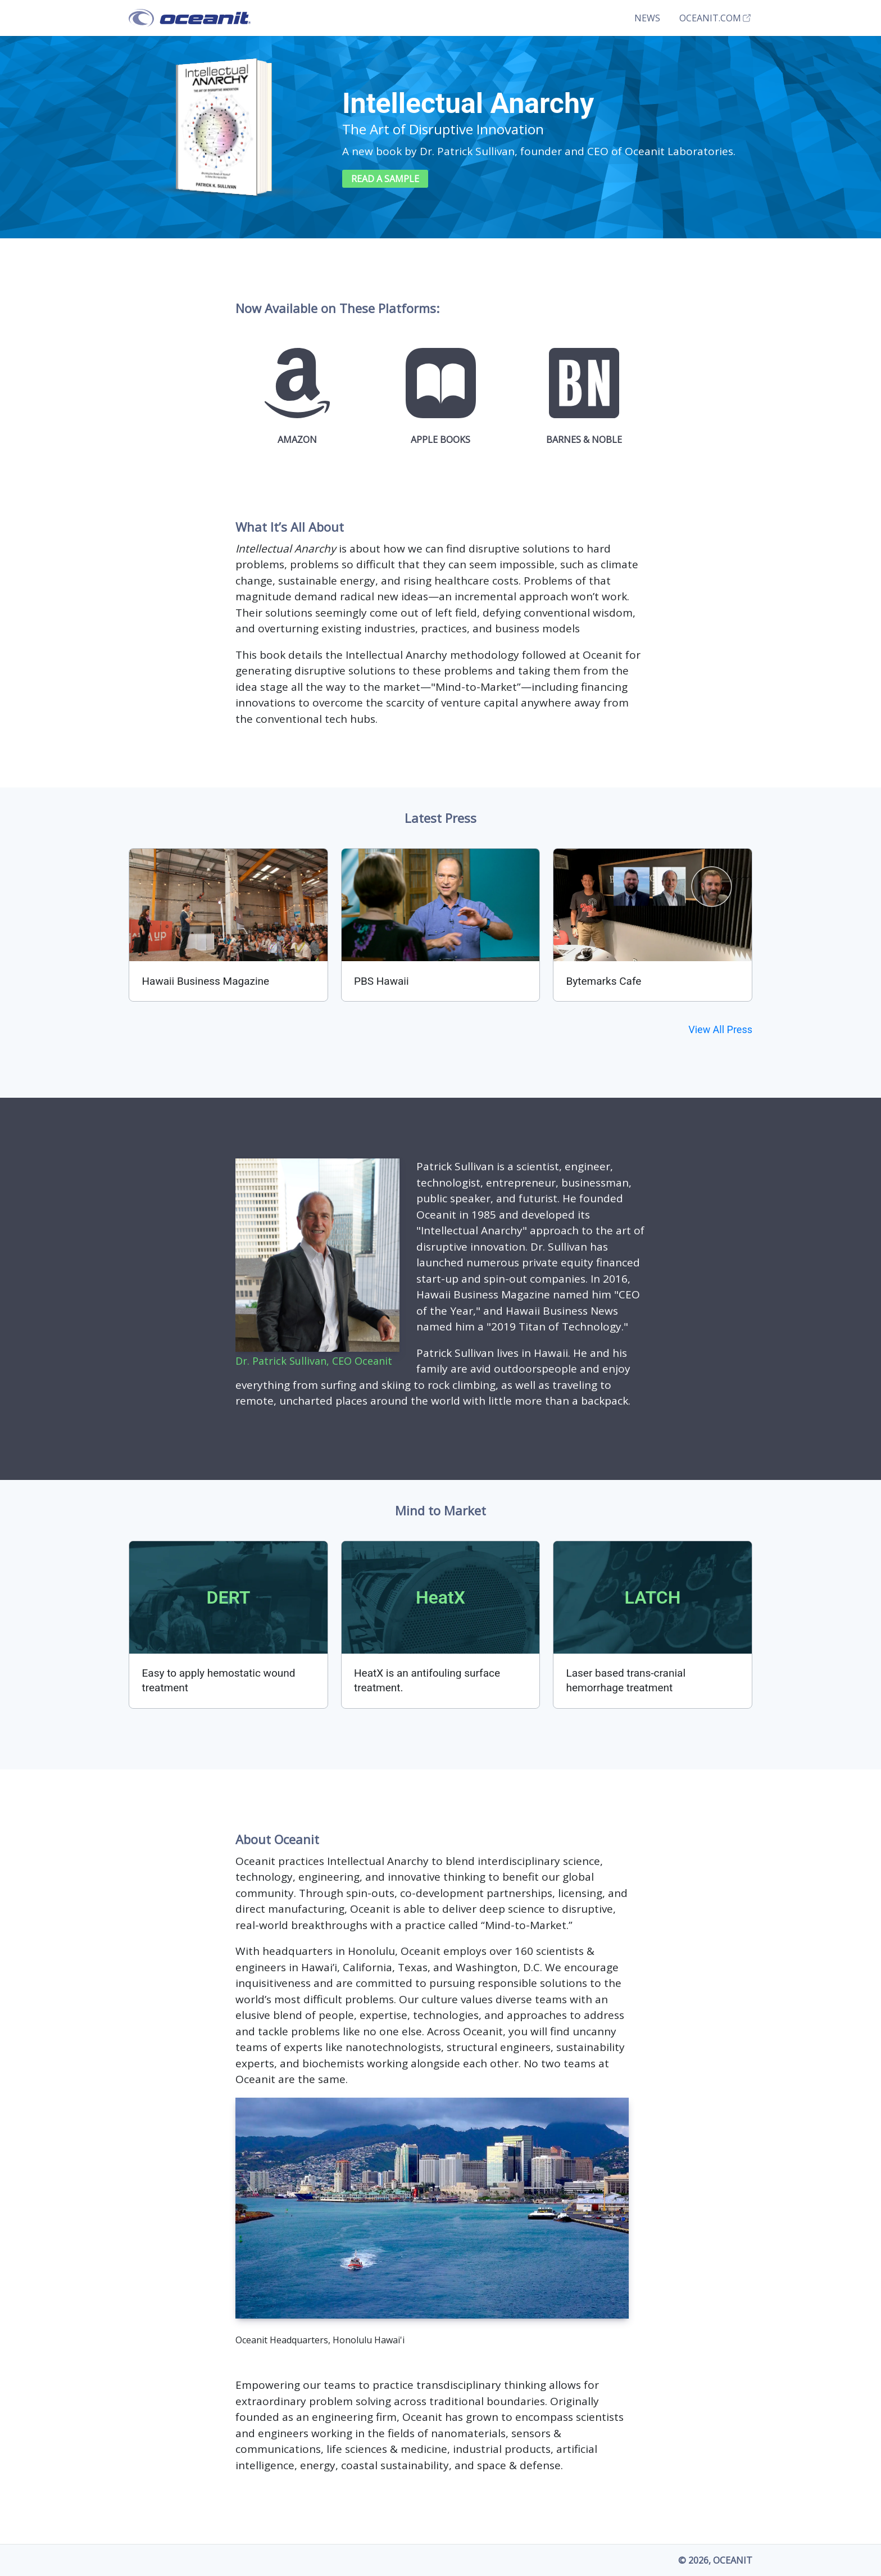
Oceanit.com (715, 18)
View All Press (720, 1029)
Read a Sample (385, 179)
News (647, 18)
